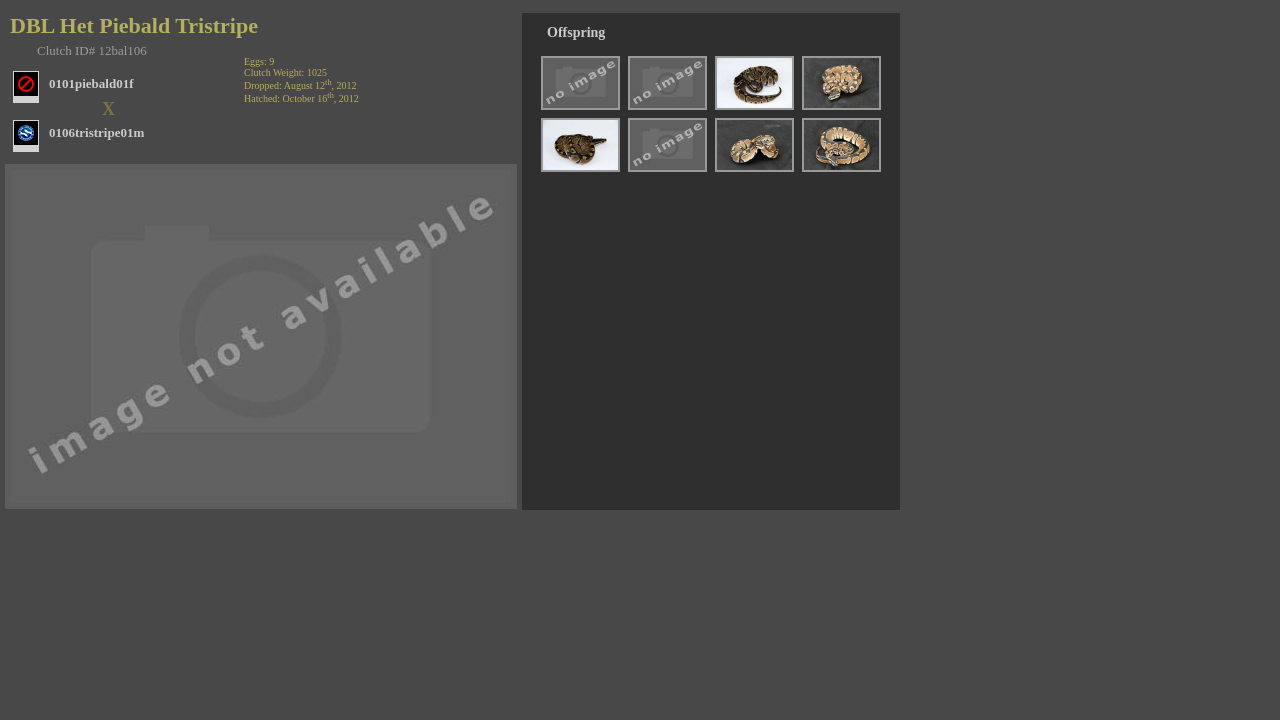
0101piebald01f (91, 83)
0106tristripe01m (96, 132)
